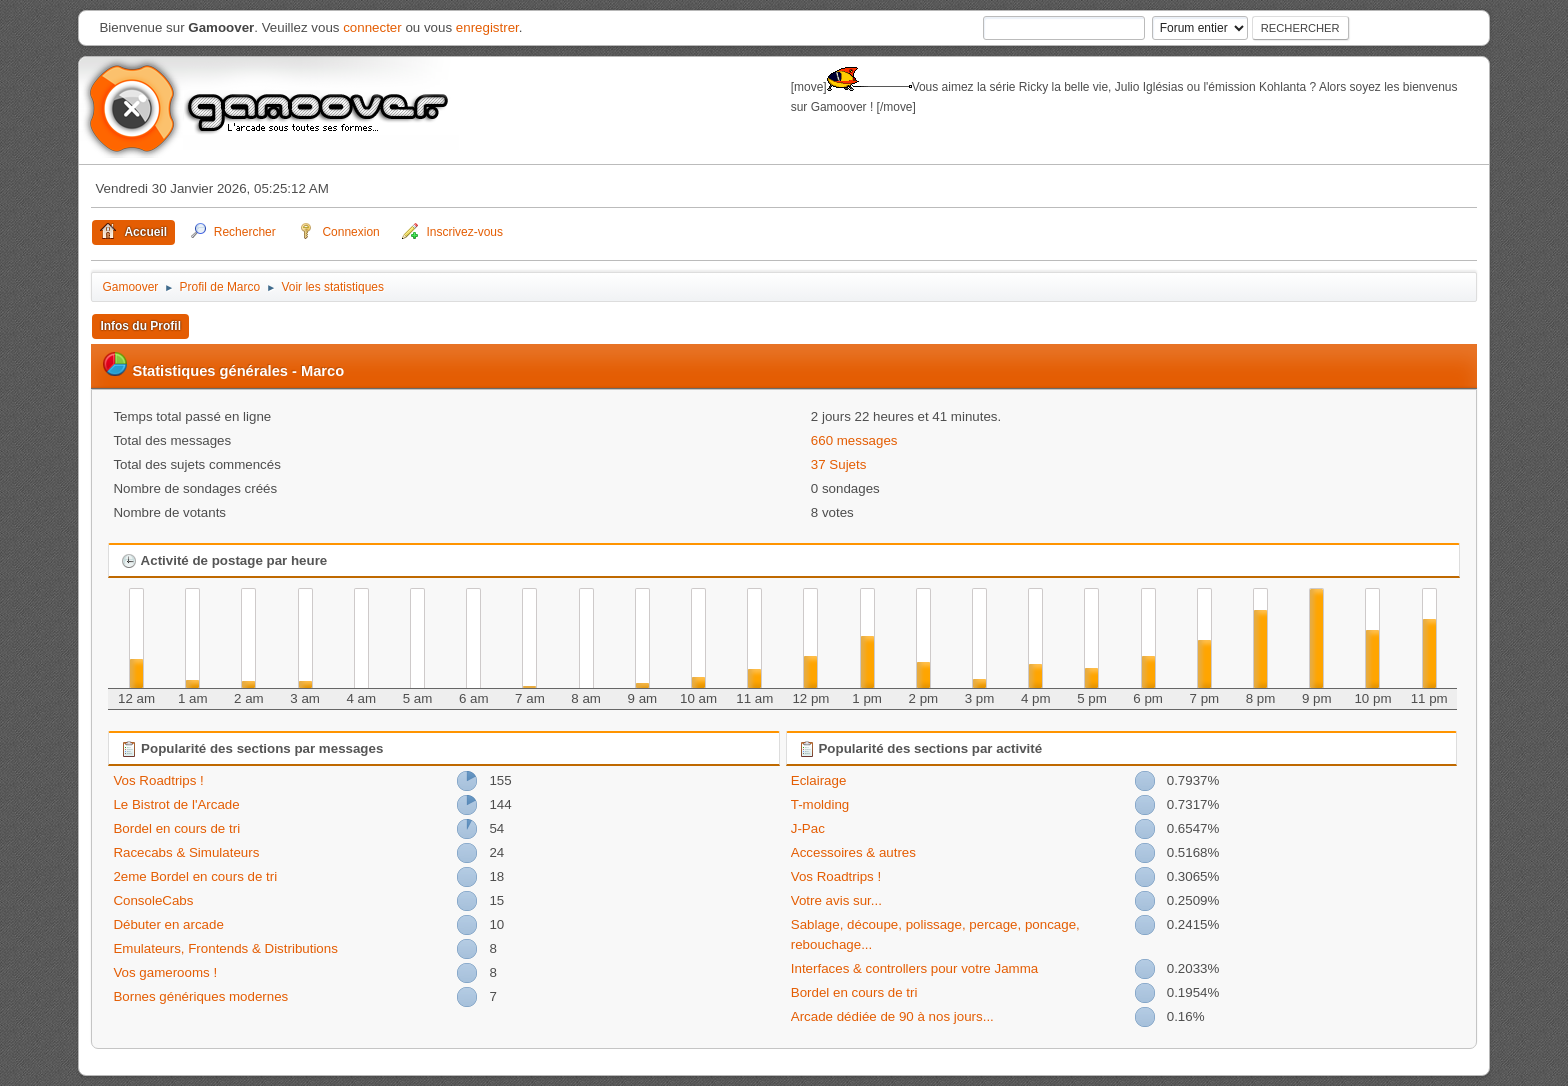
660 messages (854, 440)
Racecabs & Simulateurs (186, 852)
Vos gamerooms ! (165, 972)
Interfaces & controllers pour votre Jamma (914, 968)
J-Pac (808, 828)
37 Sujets (839, 464)
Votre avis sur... (836, 900)
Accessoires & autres (853, 852)
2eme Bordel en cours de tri (195, 876)
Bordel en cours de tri (176, 828)
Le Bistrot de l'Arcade (176, 804)
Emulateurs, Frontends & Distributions (225, 948)
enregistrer (487, 27)
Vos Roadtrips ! (158, 780)
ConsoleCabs (153, 900)
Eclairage (819, 780)
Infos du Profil (140, 326)
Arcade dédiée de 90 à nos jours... (892, 1016)
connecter (372, 27)
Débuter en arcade (168, 924)
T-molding (820, 804)
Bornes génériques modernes (200, 996)
